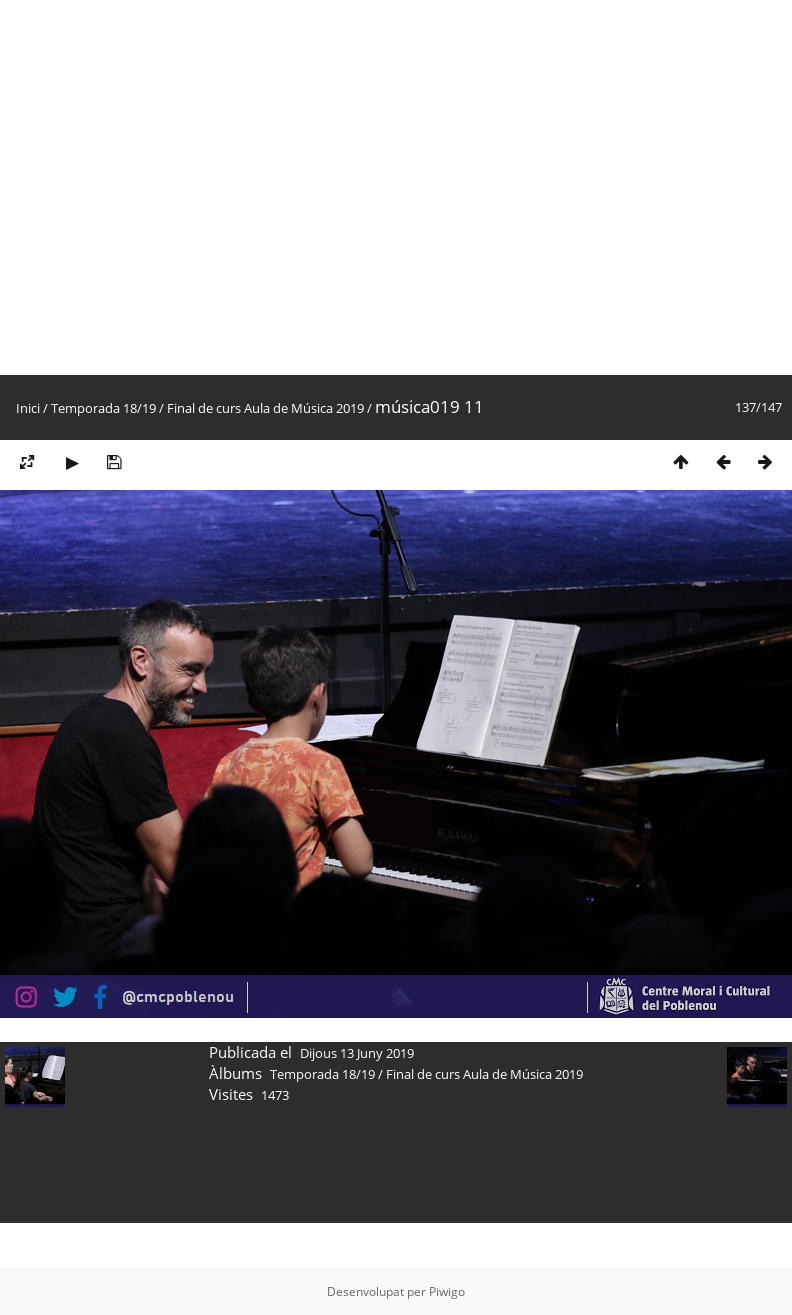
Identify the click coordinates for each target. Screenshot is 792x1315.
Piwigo (447, 1291)
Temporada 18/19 (103, 408)
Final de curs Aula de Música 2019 (265, 408)
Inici (28, 408)
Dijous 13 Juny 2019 (357, 1053)
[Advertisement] (187, 187)
